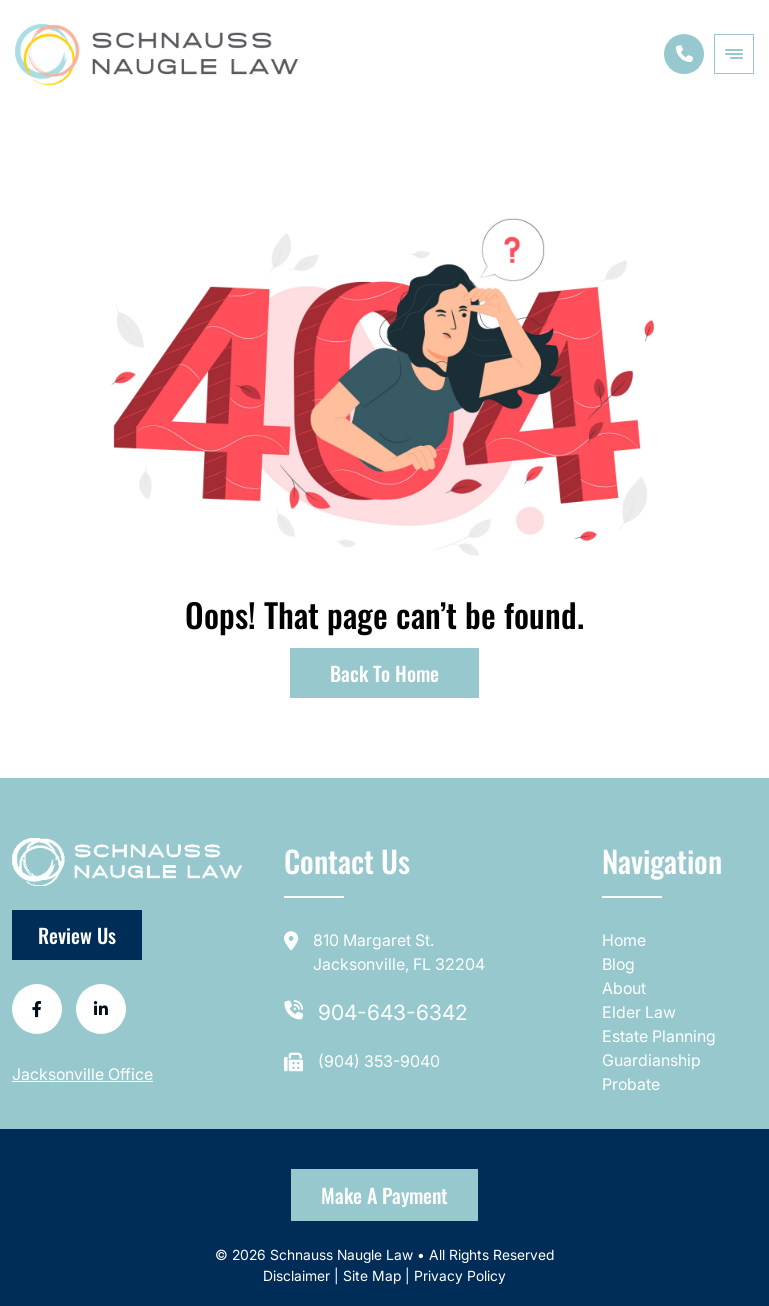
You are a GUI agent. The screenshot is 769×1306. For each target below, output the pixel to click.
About (624, 988)
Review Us (77, 935)
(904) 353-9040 (379, 1061)
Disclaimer (298, 1275)
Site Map (372, 1275)
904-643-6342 (393, 1012)
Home (624, 940)
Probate (631, 1084)
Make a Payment (384, 1195)
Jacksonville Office (82, 1074)
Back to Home (384, 673)
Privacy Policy (460, 1275)
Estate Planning (659, 1036)
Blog (618, 964)
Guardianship (651, 1060)
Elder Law (639, 1012)
